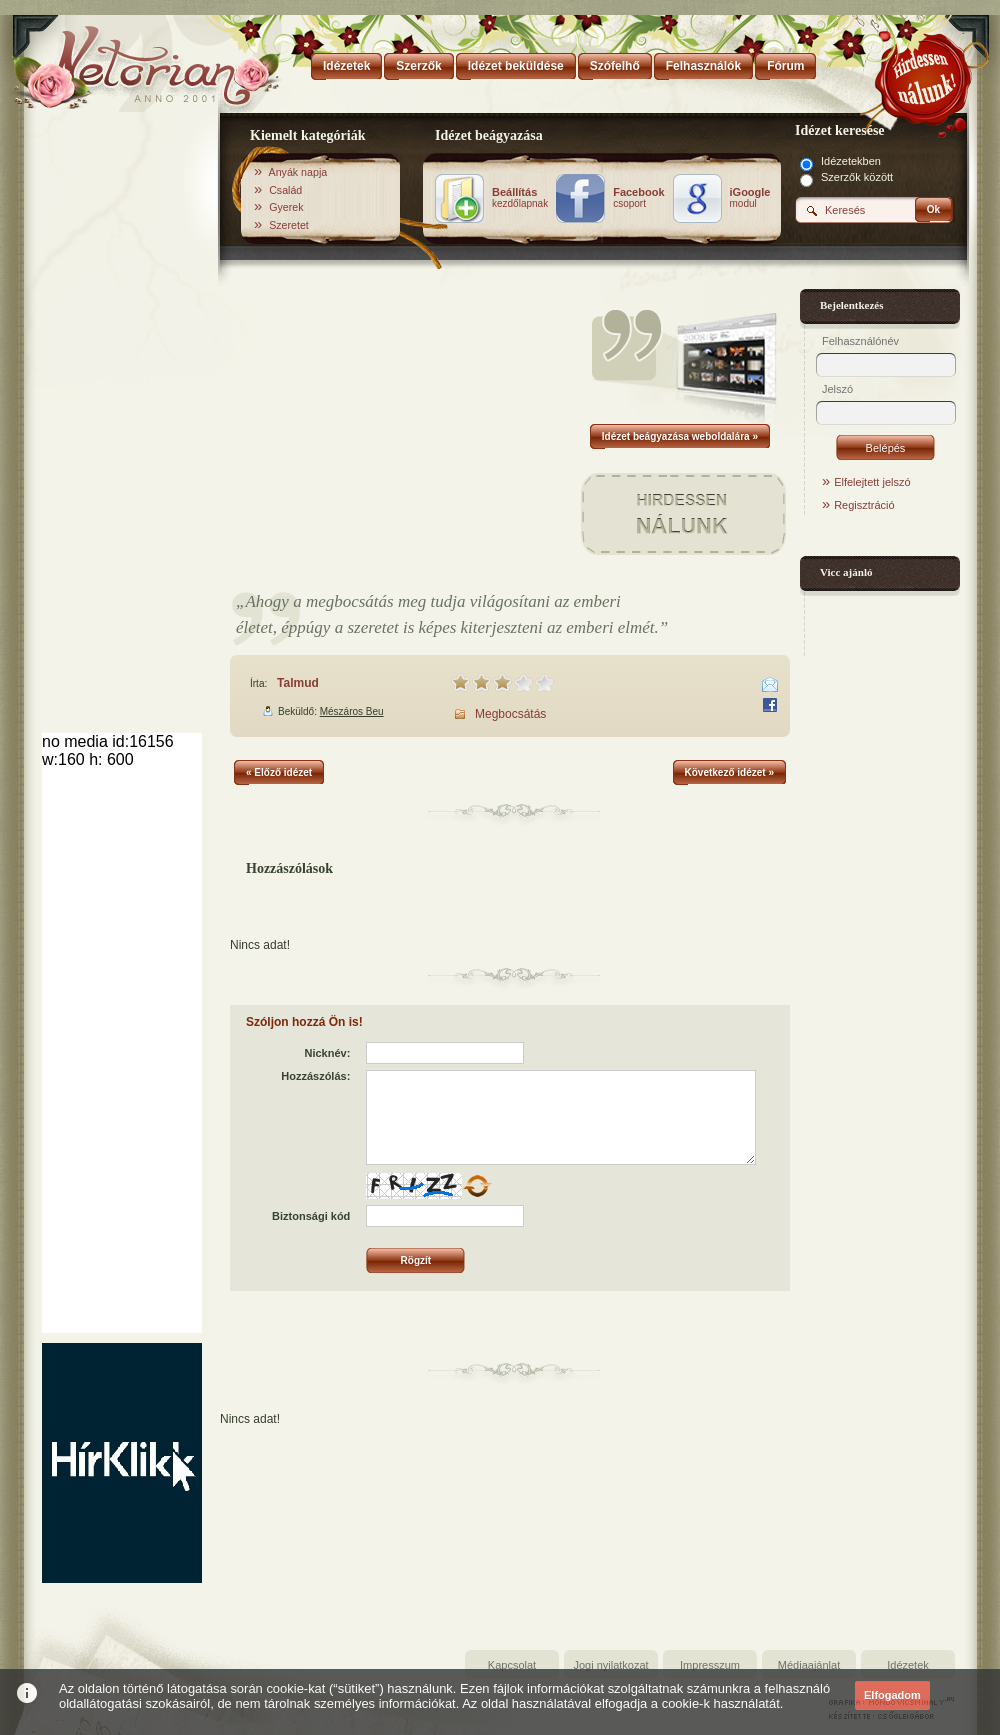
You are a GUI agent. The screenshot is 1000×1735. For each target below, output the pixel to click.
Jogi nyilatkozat (610, 1665)
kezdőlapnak (520, 198)
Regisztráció (864, 505)
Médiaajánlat (809, 1665)
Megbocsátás (510, 714)
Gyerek (286, 207)
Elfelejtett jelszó (872, 482)
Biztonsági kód (311, 1216)
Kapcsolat (512, 1665)
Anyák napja (298, 172)
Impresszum (710, 1665)
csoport (638, 198)
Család (285, 190)
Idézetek (908, 1665)
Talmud (298, 683)
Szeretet (289, 225)
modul (750, 198)
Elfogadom (892, 1695)
